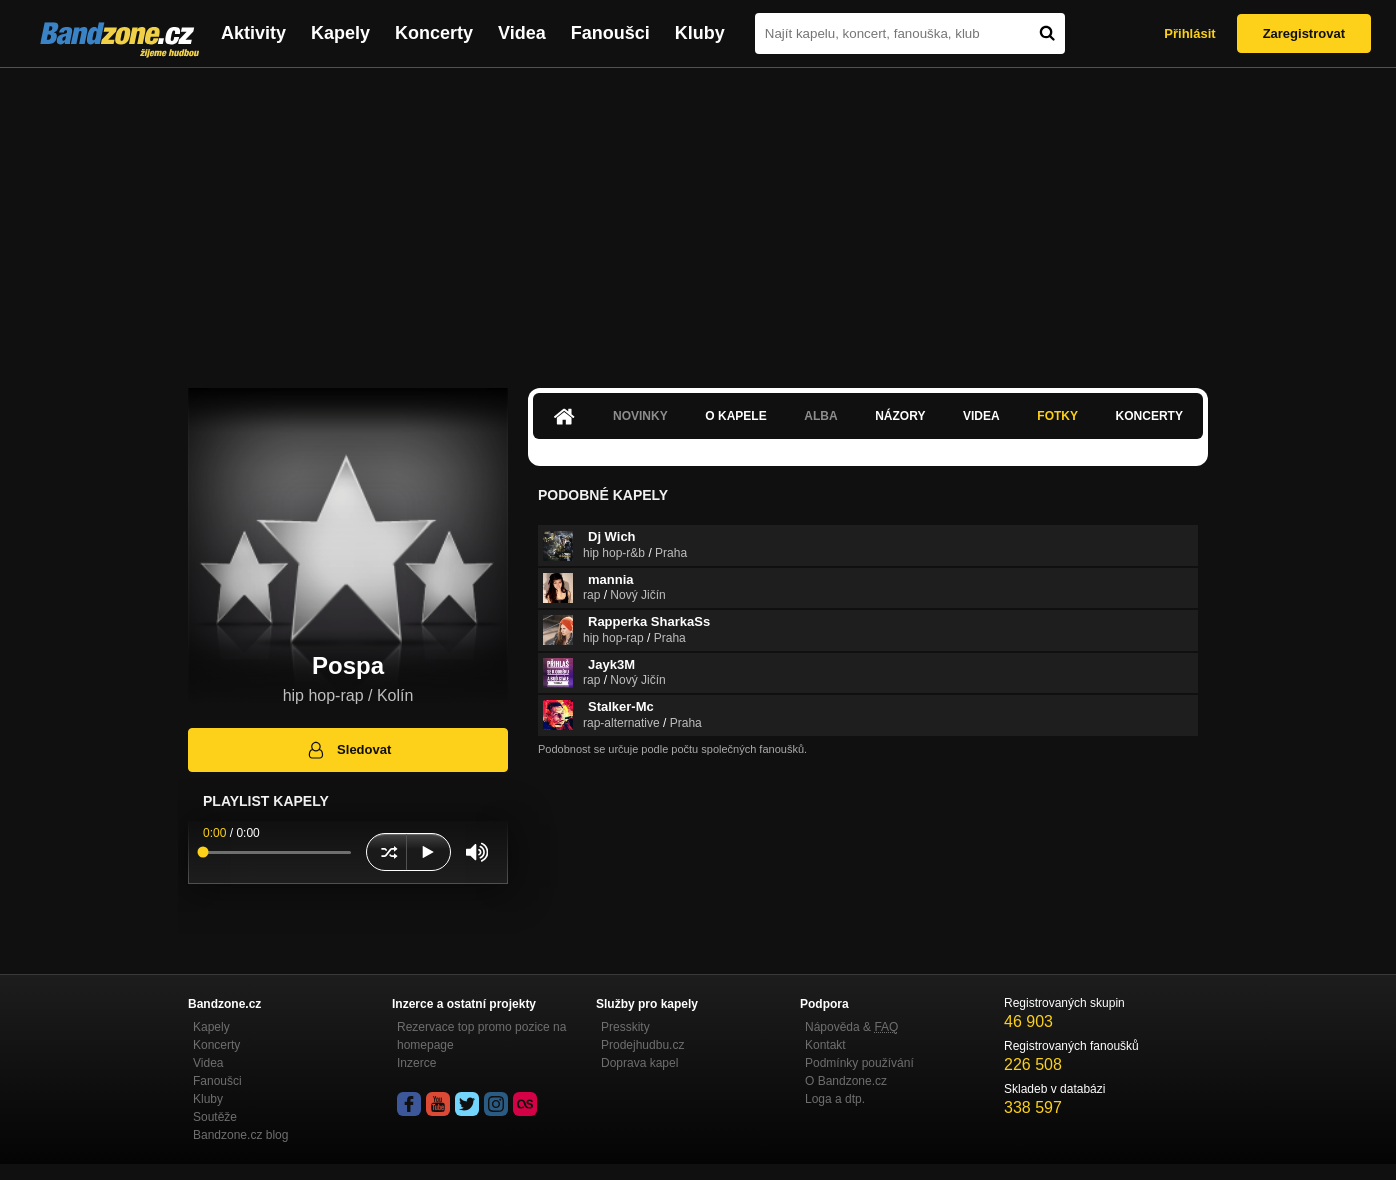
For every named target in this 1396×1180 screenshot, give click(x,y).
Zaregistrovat (1304, 33)
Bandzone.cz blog (240, 1135)
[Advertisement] (698, 218)
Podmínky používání (859, 1063)
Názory (900, 416)
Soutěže (215, 1117)
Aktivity (253, 33)
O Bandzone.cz (846, 1081)
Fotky (1057, 416)
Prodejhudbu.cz (642, 1045)
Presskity (625, 1027)
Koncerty (434, 33)
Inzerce (416, 1063)
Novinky (640, 416)
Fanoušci (610, 33)
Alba (820, 416)
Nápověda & (851, 1027)
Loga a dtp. (835, 1099)
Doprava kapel (639, 1063)
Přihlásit (1189, 33)
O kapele (735, 416)
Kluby (700, 33)
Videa (522, 33)
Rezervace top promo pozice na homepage (481, 1036)
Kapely (340, 33)
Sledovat (348, 750)
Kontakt (825, 1045)
